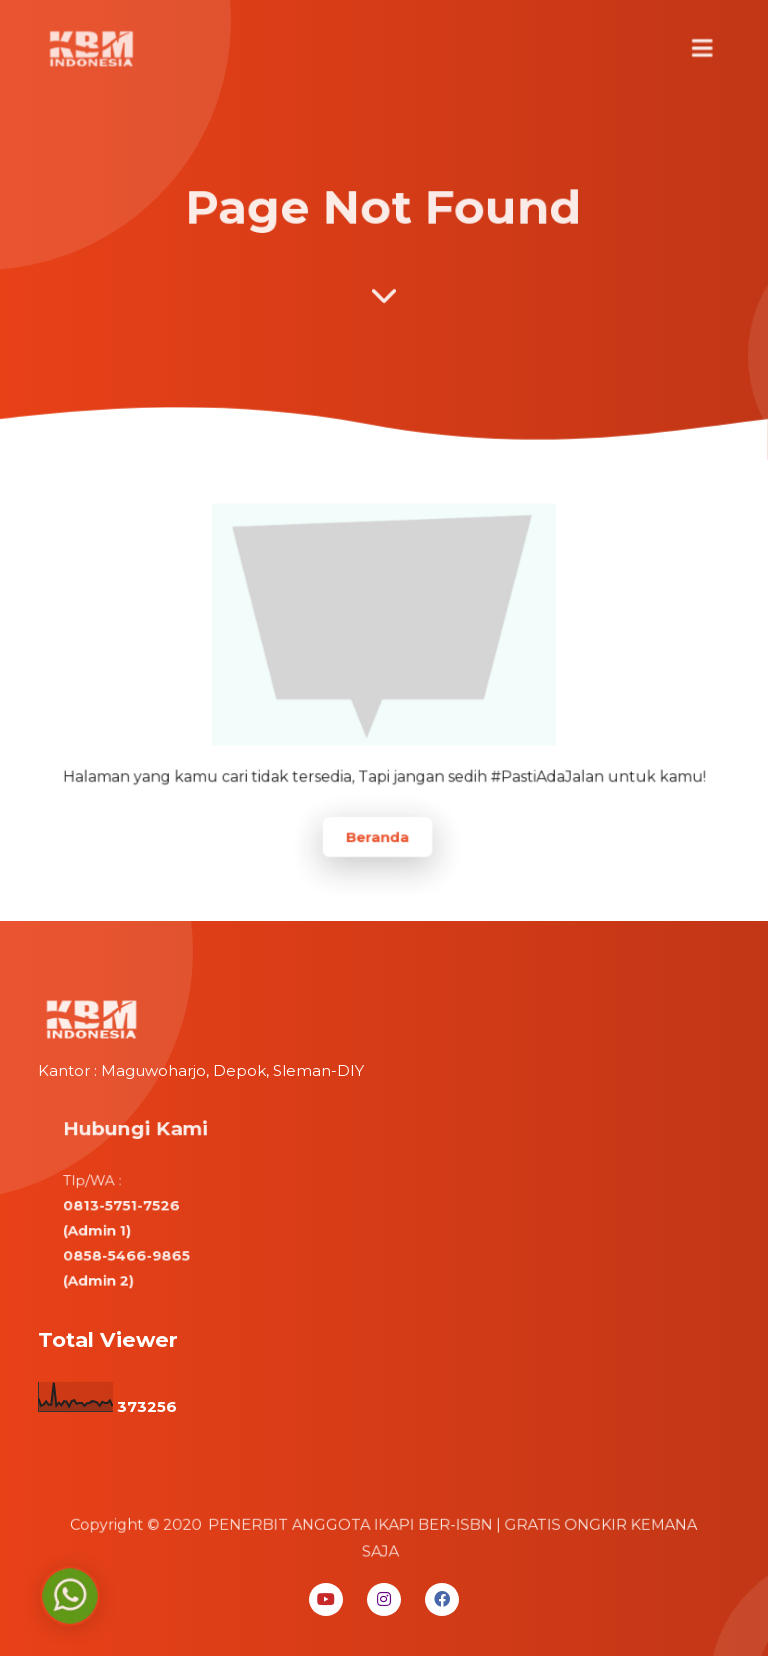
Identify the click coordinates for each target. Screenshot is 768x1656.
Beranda (377, 831)
